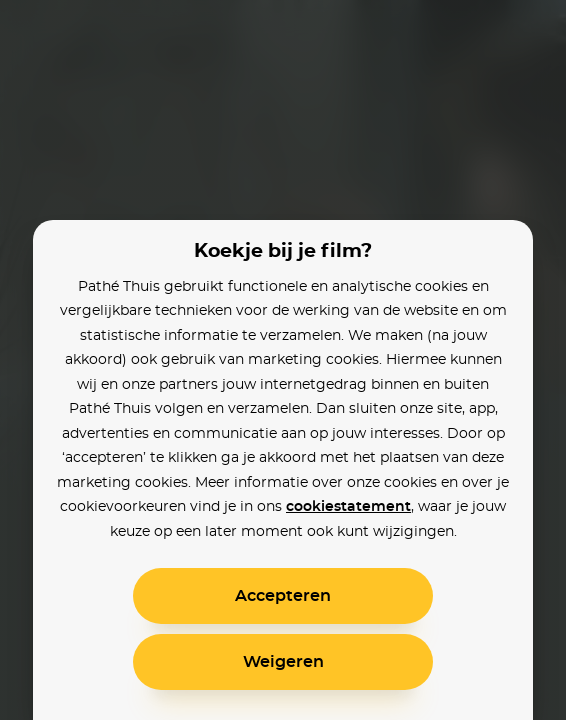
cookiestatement (348, 507)
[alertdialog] (283, 360)
